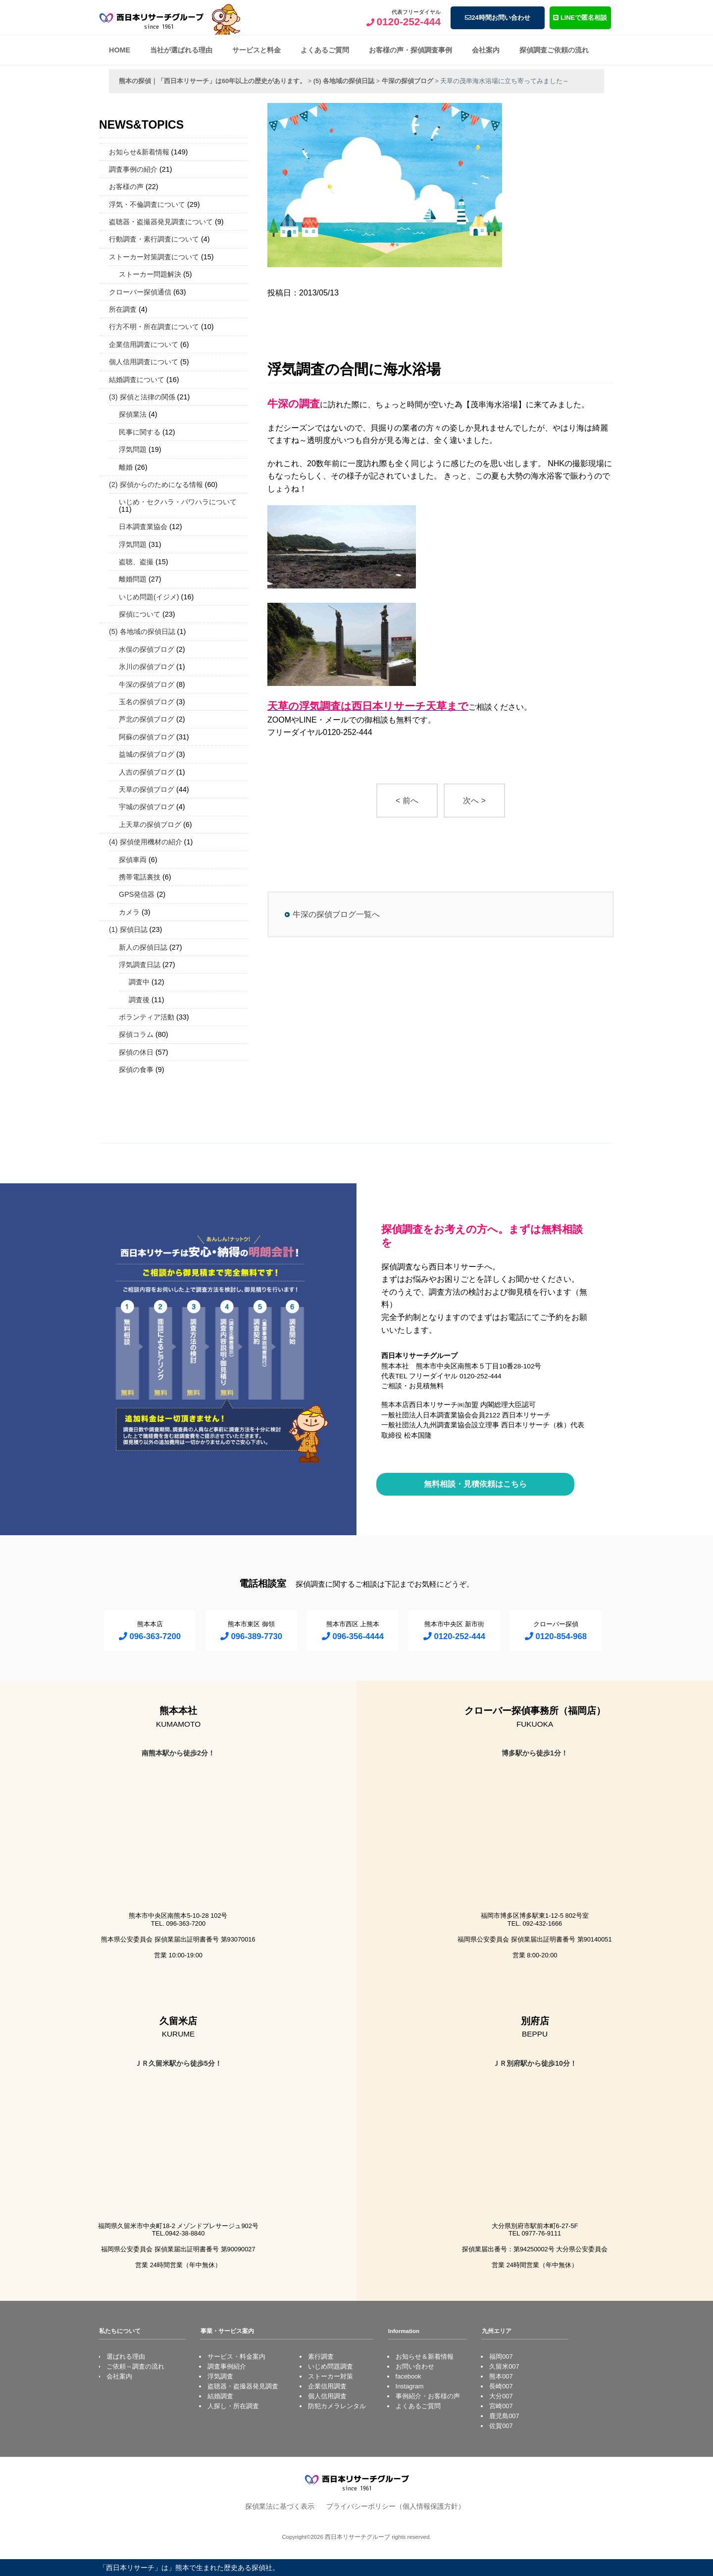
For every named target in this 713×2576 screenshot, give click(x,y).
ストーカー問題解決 (150, 274)
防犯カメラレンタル (337, 2406)
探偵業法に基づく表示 (279, 2506)
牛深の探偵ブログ (146, 684)
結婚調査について (136, 380)
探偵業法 (133, 414)
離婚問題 (133, 579)
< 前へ (407, 800)
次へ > (474, 800)
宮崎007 (500, 2406)
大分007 (500, 2396)
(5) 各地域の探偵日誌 (142, 631)
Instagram (410, 2386)
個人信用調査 (327, 2396)
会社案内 (486, 50)
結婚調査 (220, 2396)
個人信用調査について (143, 362)
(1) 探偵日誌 (128, 929)
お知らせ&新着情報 (139, 152)
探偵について (139, 614)
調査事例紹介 (226, 2366)
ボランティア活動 (146, 1017)
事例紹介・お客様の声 (428, 2396)
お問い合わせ (415, 2366)
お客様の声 (126, 187)
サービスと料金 (256, 50)
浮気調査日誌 (139, 965)
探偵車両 (133, 860)
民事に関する (139, 432)
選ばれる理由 (125, 2356)
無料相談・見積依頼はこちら (475, 1484)
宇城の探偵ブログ (146, 807)
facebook (408, 2376)
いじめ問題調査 (330, 2366)
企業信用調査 (327, 2386)
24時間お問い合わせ (497, 17)
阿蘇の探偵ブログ (146, 737)
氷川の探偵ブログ (146, 667)
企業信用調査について (143, 344)
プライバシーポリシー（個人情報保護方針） (395, 2506)
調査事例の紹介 (133, 169)
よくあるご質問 (325, 50)
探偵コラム (136, 1034)
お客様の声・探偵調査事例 (410, 50)
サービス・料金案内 (236, 2356)
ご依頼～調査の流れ (135, 2366)
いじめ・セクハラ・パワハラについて (178, 502)
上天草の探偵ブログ (150, 824)
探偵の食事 (136, 1069)
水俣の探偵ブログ (146, 649)
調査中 (139, 982)
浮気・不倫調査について (147, 204)
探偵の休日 (136, 1052)
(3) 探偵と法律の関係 (142, 397)
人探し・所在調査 (233, 2406)
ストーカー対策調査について (154, 257)
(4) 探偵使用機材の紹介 (145, 842)
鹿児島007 (504, 2416)
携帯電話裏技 (139, 877)
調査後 (139, 1000)
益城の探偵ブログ (146, 754)
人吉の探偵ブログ (146, 772)
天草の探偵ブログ (146, 789)
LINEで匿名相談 (580, 17)
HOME (119, 50)
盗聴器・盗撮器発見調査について (161, 222)
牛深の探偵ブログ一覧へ (336, 914)
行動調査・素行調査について (154, 239)
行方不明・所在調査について (154, 327)
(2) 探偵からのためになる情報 (156, 484)
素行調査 (321, 2356)
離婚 (126, 467)
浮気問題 (133, 449)
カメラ (129, 912)
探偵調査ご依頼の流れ (554, 50)
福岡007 (500, 2356)
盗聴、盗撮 (136, 562)
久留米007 (504, 2366)
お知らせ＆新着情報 (425, 2356)
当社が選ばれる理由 (181, 50)
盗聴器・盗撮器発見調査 (242, 2386)
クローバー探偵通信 (140, 292)
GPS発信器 (136, 894)
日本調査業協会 (143, 527)
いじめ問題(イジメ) (149, 597)
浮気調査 (220, 2376)
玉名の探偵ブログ (146, 702)
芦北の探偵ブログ (146, 719)
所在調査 (123, 309)
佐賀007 (500, 2426)
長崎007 (500, 2386)
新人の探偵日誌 (143, 947)
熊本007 (500, 2376)
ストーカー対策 (330, 2376)
